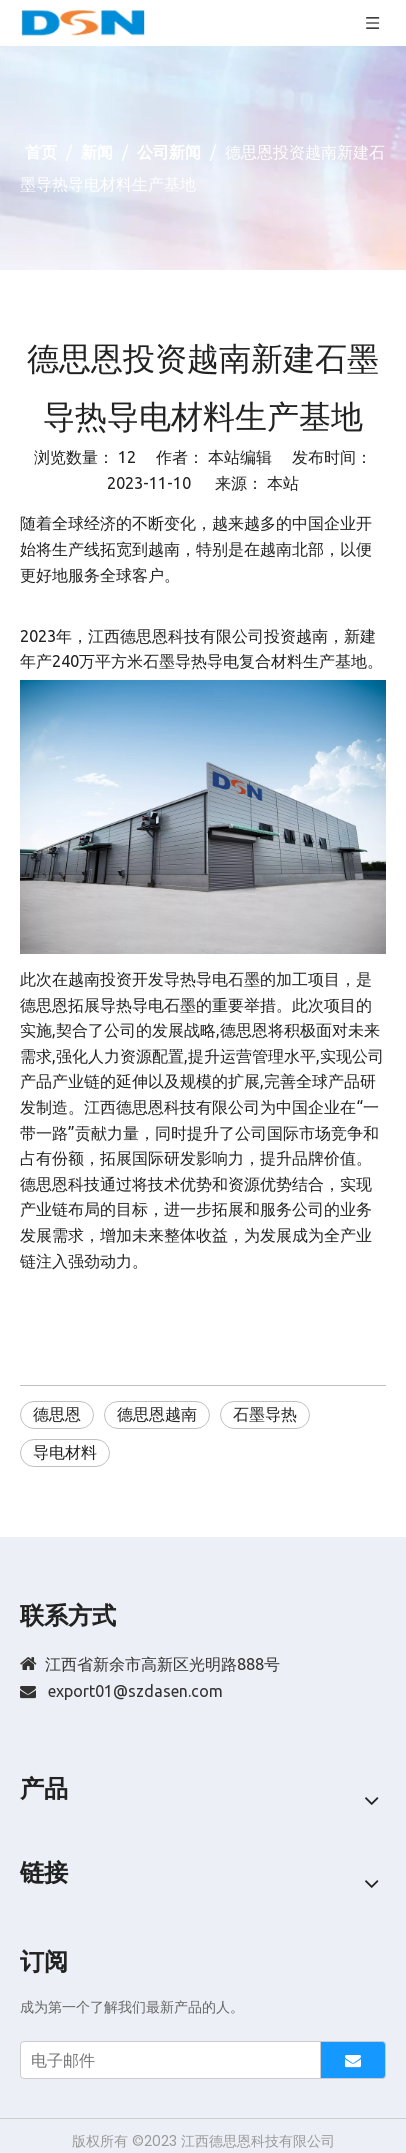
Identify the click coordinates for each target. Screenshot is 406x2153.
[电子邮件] (166, 2060)
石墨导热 (265, 1414)
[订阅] (353, 2060)
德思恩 (57, 1414)
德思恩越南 (157, 1414)
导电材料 (65, 1452)
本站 (283, 483)
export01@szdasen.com (135, 1691)
